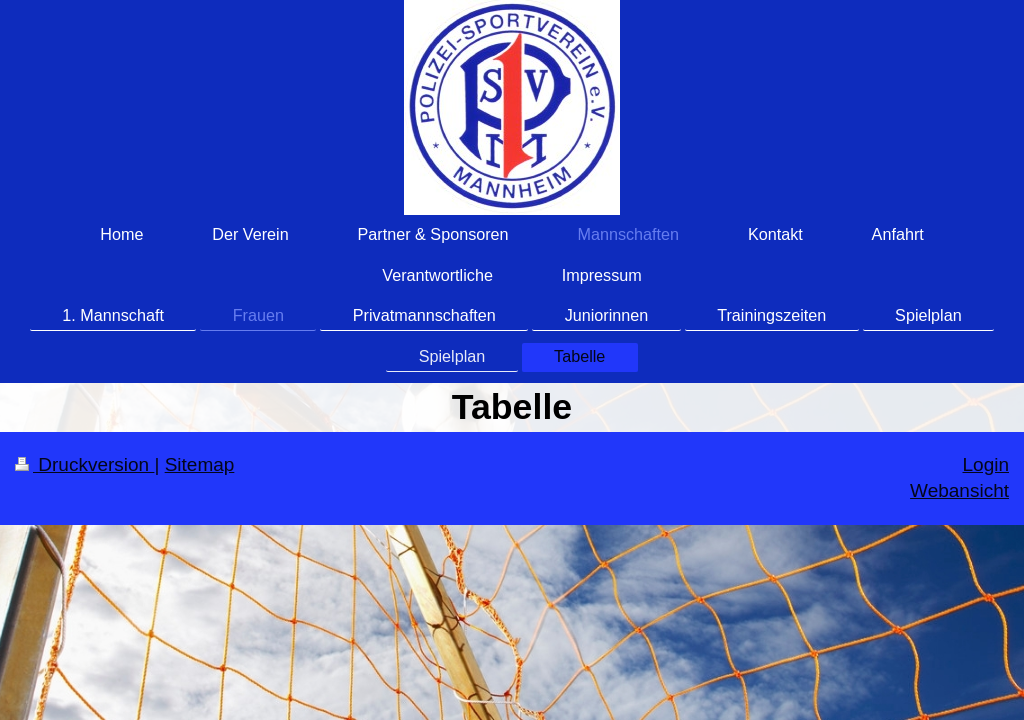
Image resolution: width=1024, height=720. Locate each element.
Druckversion (84, 464)
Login (986, 464)
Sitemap (200, 464)
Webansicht (959, 490)
